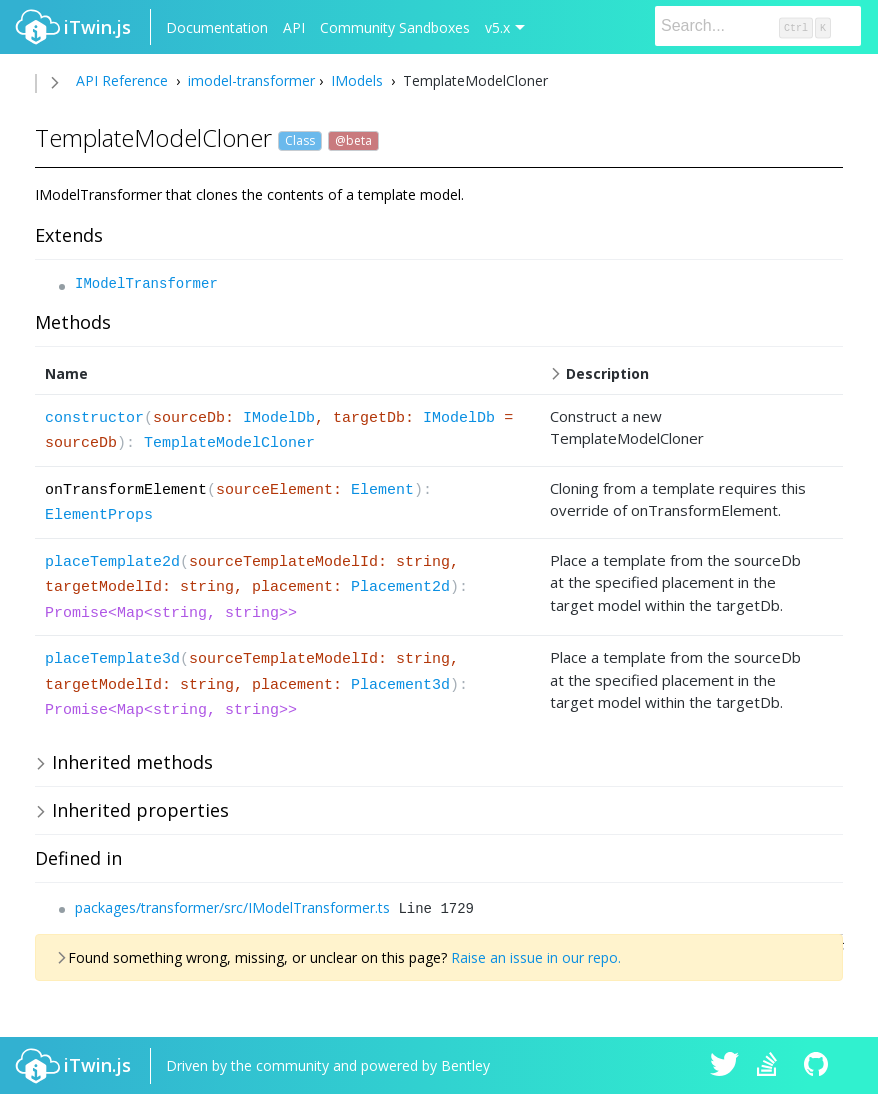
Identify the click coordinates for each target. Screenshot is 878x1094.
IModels (357, 80)
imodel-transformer (249, 80)
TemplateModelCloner (229, 443)
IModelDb (279, 418)
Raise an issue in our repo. (536, 957)
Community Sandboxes (395, 27)
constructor (94, 418)
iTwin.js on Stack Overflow (772, 1066)
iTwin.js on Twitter (725, 1066)
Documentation (217, 27)
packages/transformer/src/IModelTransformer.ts (232, 907)
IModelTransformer (146, 284)
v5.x (497, 27)
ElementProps (99, 515)
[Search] (758, 26)
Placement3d (400, 685)
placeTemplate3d (112, 659)
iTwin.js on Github (819, 1066)
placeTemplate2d (112, 562)
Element (382, 490)
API (294, 27)
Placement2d (400, 587)
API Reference (122, 80)
